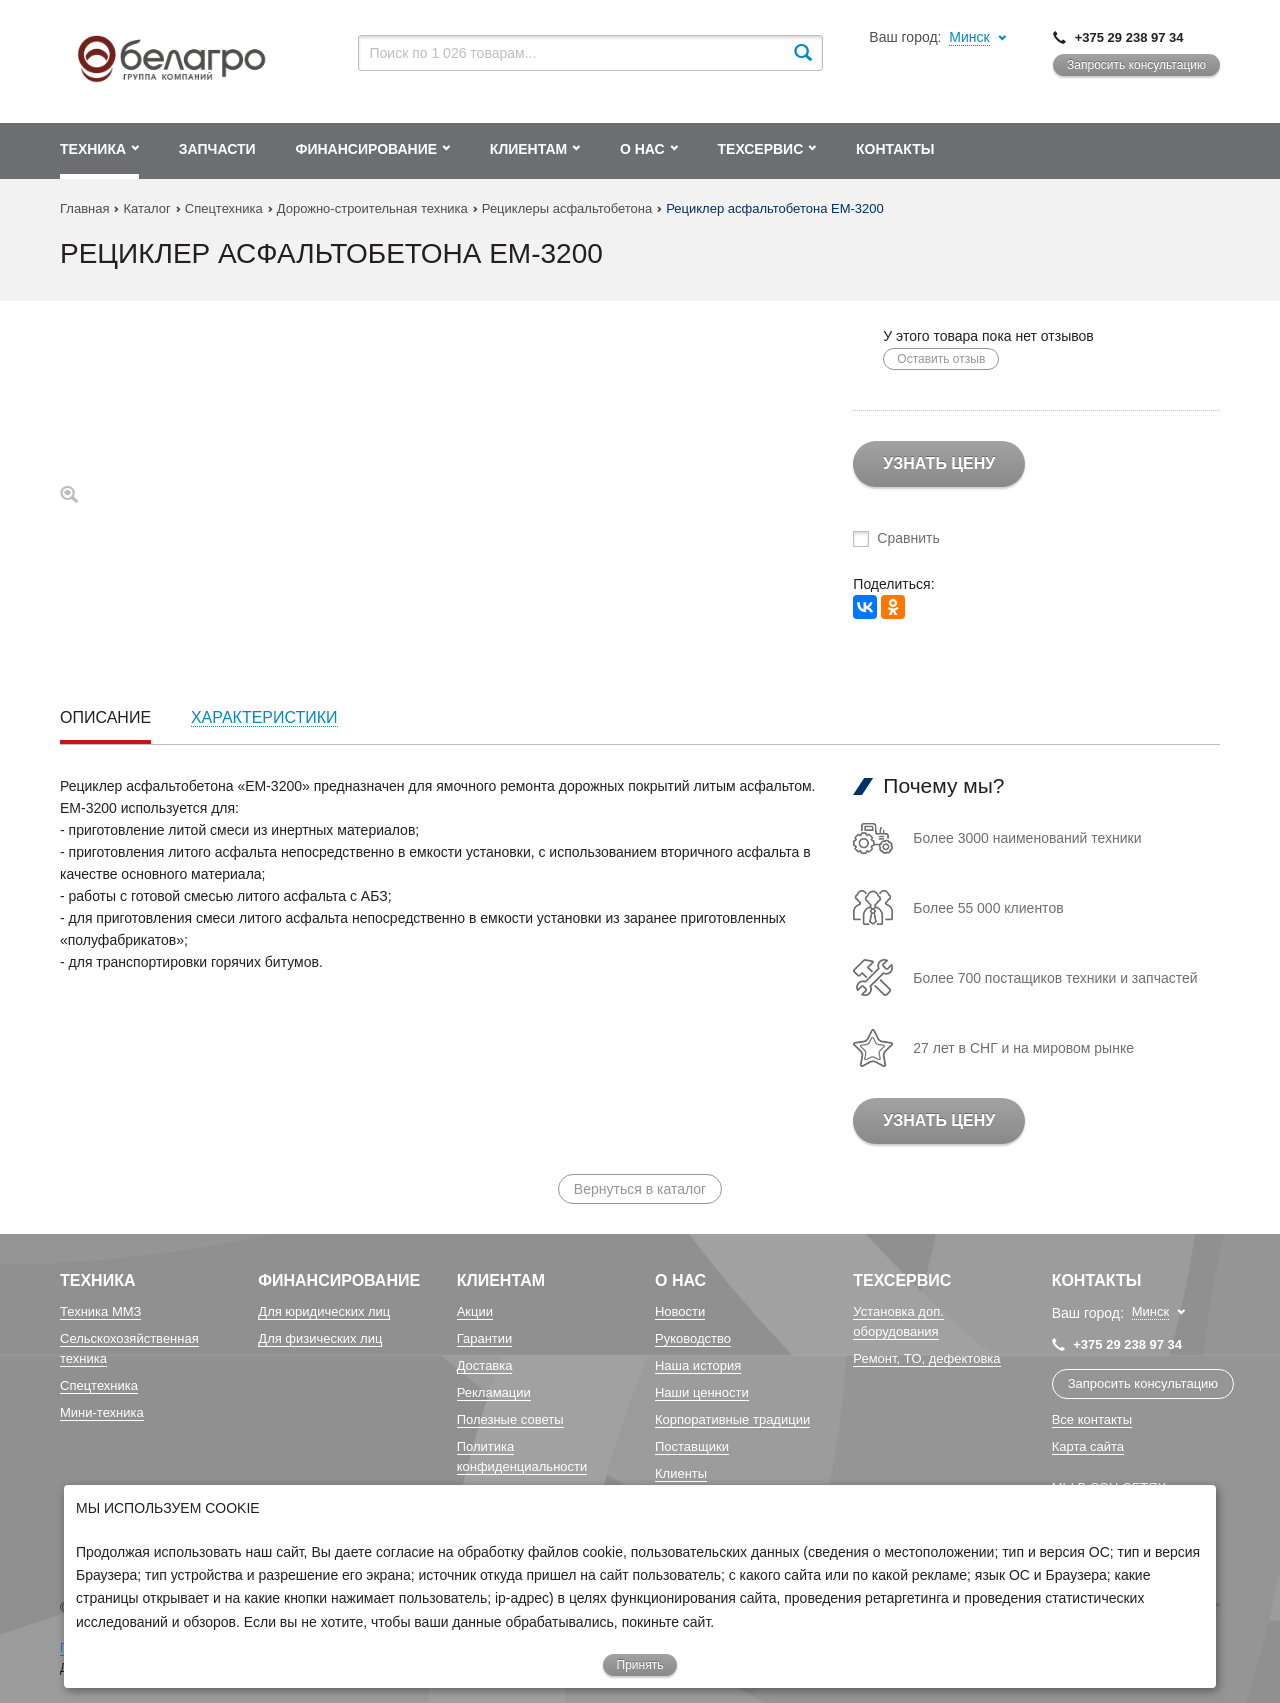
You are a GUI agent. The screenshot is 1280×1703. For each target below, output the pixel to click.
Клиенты (681, 1473)
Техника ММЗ (100, 1311)
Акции (475, 1311)
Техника (98, 1280)
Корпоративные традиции (732, 1419)
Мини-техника (102, 1412)
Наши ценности (702, 1392)
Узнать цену (939, 463)
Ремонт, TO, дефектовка (926, 1358)
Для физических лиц (320, 1338)
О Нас (680, 1280)
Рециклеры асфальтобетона (567, 208)
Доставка (485, 1365)
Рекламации (494, 1392)
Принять (640, 1665)
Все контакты (1092, 1419)
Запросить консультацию (1136, 65)
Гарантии (485, 1338)
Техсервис (902, 1280)
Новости (680, 1311)
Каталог (146, 208)
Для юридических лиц (324, 1311)
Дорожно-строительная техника (372, 208)
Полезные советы (510, 1419)
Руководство (693, 1338)
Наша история (698, 1365)
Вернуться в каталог (640, 1189)
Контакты (1097, 1280)
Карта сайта (1088, 1446)
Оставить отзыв (941, 359)
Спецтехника (224, 208)
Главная (84, 208)
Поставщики (692, 1446)
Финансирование (339, 1280)
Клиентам (501, 1280)
